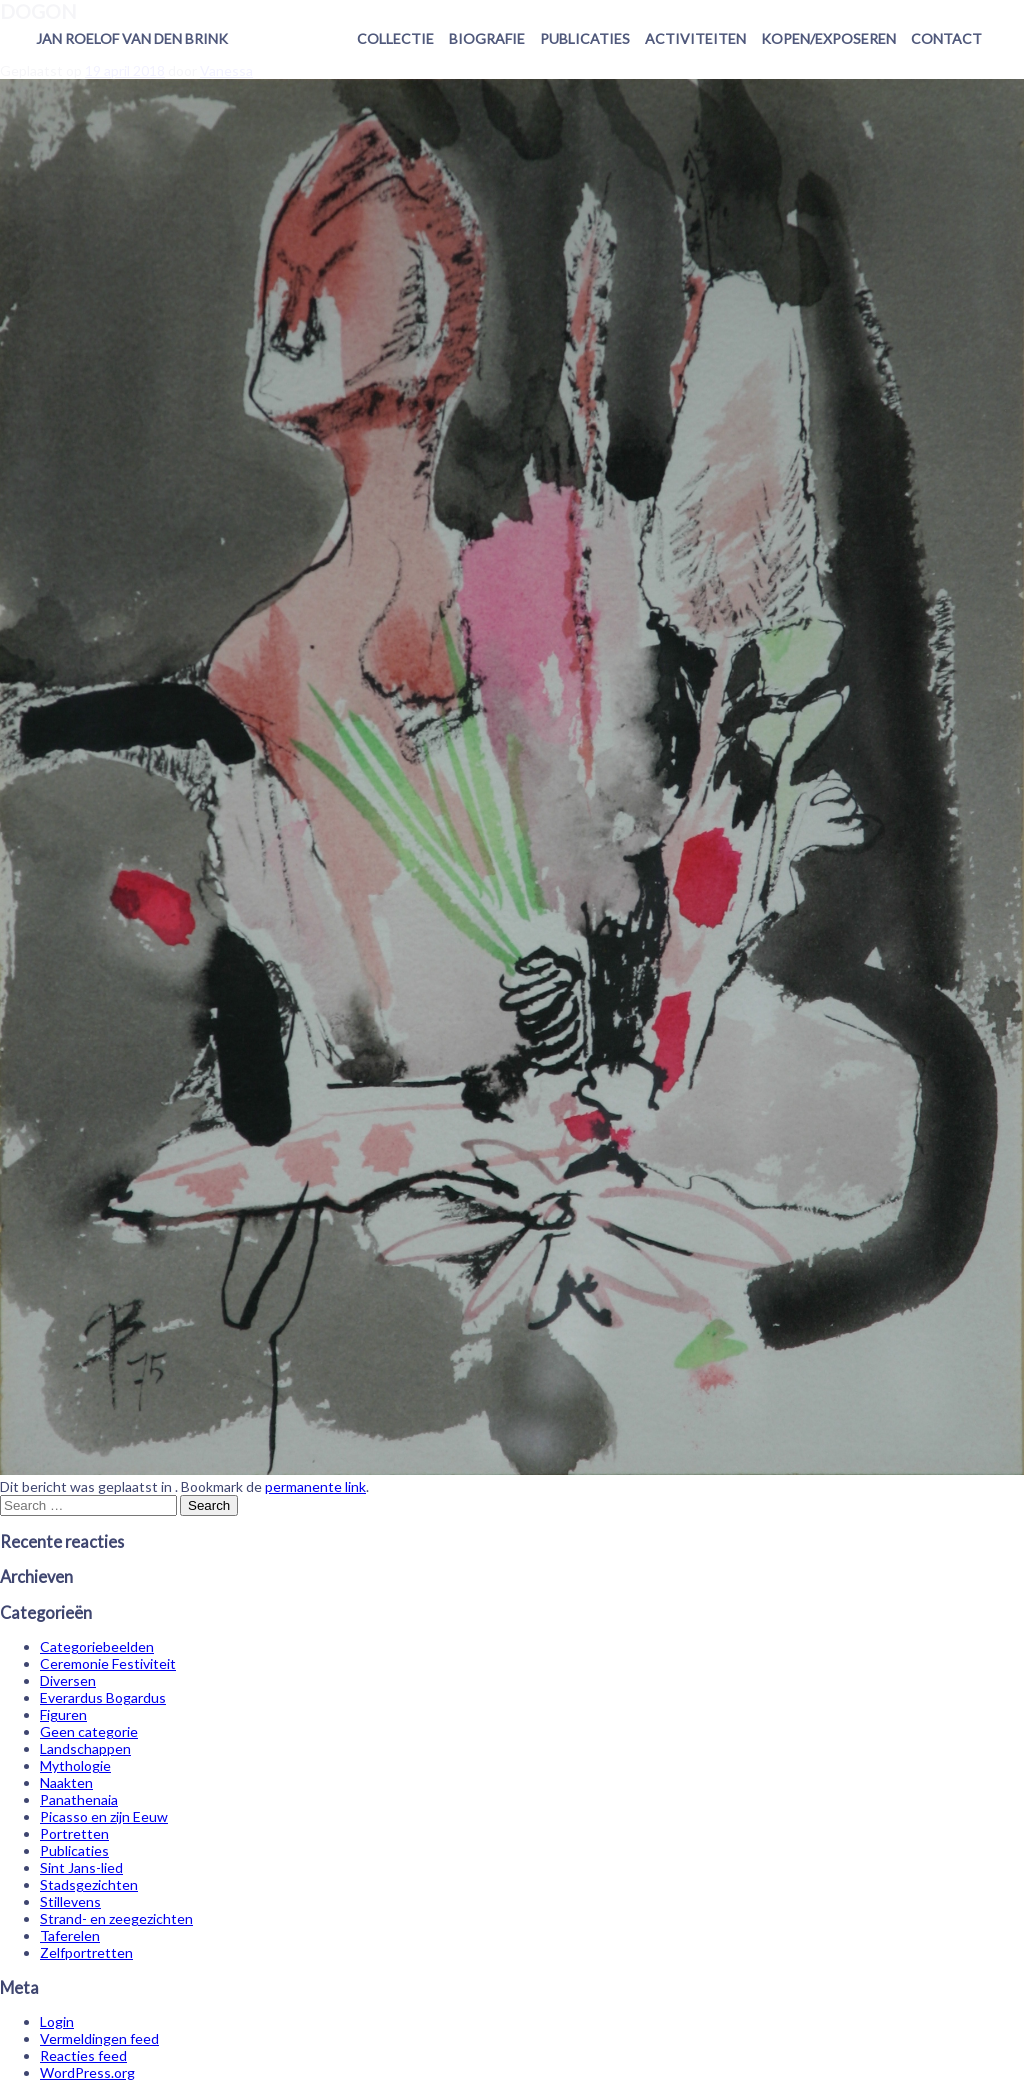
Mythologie (75, 1765)
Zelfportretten (86, 1952)
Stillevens (70, 1901)
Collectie (395, 38)
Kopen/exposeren (828, 38)
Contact (946, 38)
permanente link (315, 1486)
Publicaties (585, 38)
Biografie (487, 38)
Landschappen (85, 1748)
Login (57, 2021)
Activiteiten (695, 38)
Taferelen (70, 1935)
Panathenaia (79, 1799)
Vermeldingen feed (99, 2038)
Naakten (66, 1782)
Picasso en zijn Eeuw (104, 1816)
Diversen (68, 1680)
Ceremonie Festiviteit (108, 1663)
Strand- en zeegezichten (116, 1918)
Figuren (63, 1714)
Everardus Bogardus (103, 1697)
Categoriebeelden (97, 1646)
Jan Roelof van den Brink (132, 38)
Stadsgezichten (89, 1884)
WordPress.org (87, 2072)
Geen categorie (89, 1731)
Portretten (74, 1833)
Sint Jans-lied (81, 1867)
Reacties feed (83, 2055)
